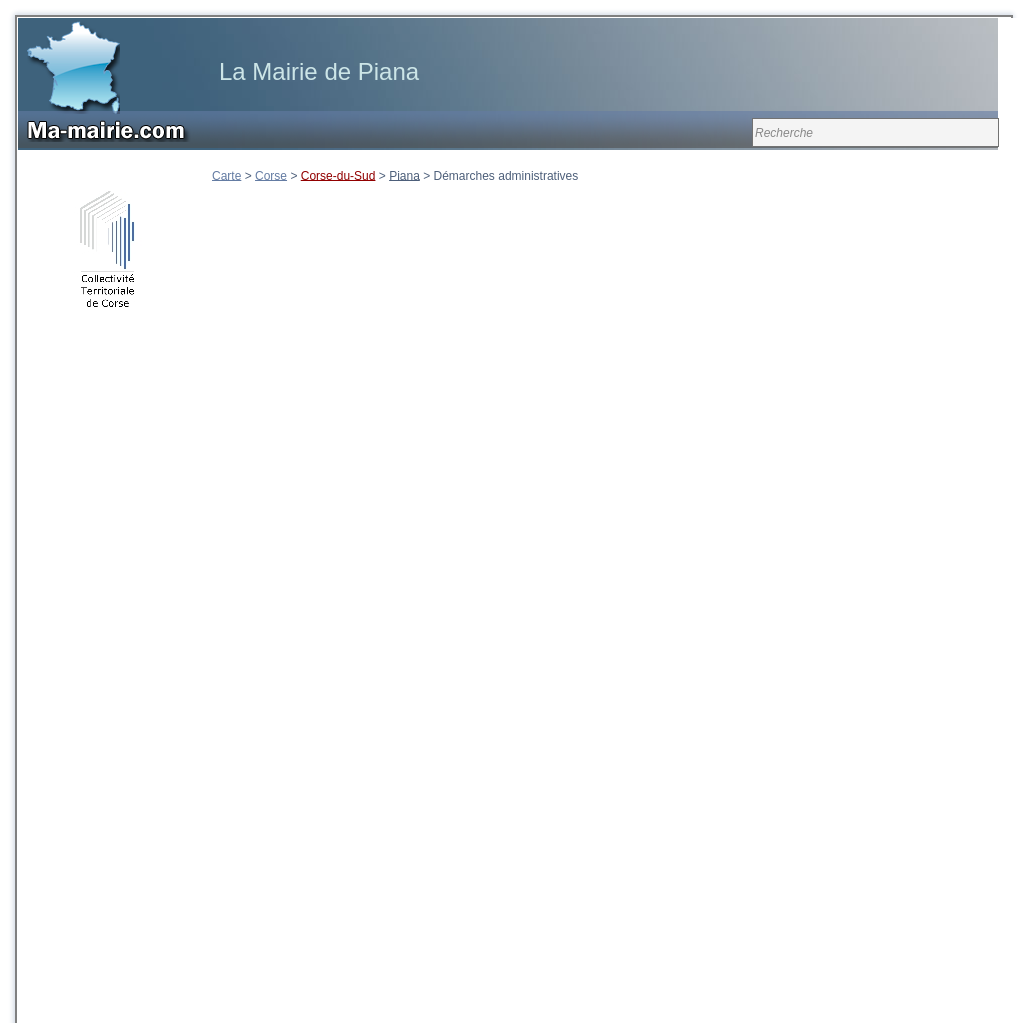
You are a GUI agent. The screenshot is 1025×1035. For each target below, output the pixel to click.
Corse (271, 175)
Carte (226, 175)
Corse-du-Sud (338, 175)
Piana (404, 175)
